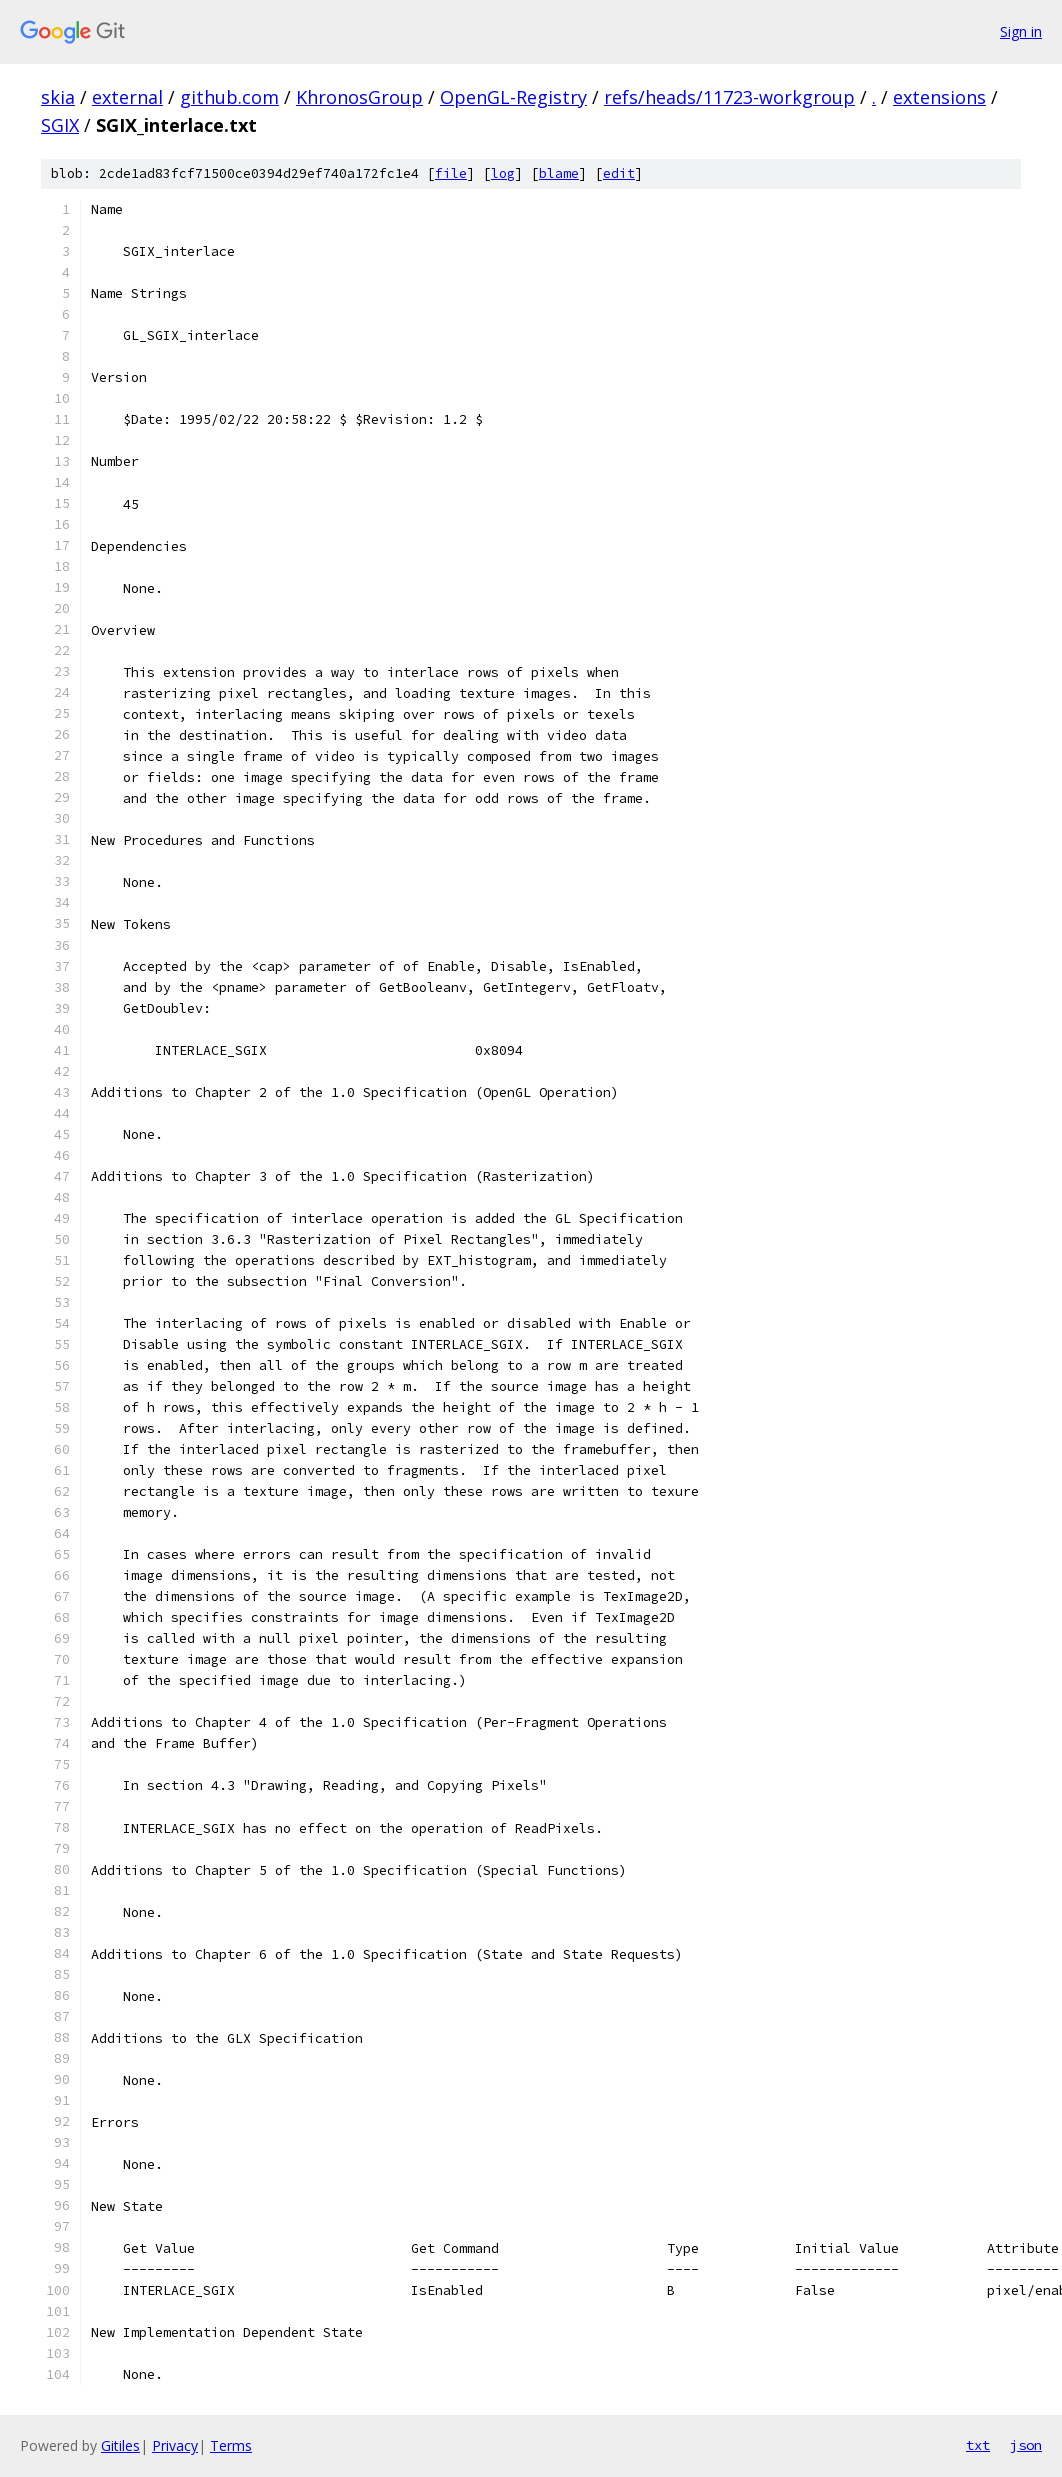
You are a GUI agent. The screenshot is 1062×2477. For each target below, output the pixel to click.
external (127, 97)
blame (559, 173)
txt (978, 2445)
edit (619, 173)
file (451, 173)
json (1026, 2445)
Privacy (175, 2445)
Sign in (1021, 31)
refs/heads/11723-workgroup (729, 97)
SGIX (60, 125)
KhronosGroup (359, 97)
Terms (231, 2445)
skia (58, 97)
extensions (939, 97)
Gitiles (120, 2445)
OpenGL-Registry (513, 97)
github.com (229, 97)
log (503, 173)
